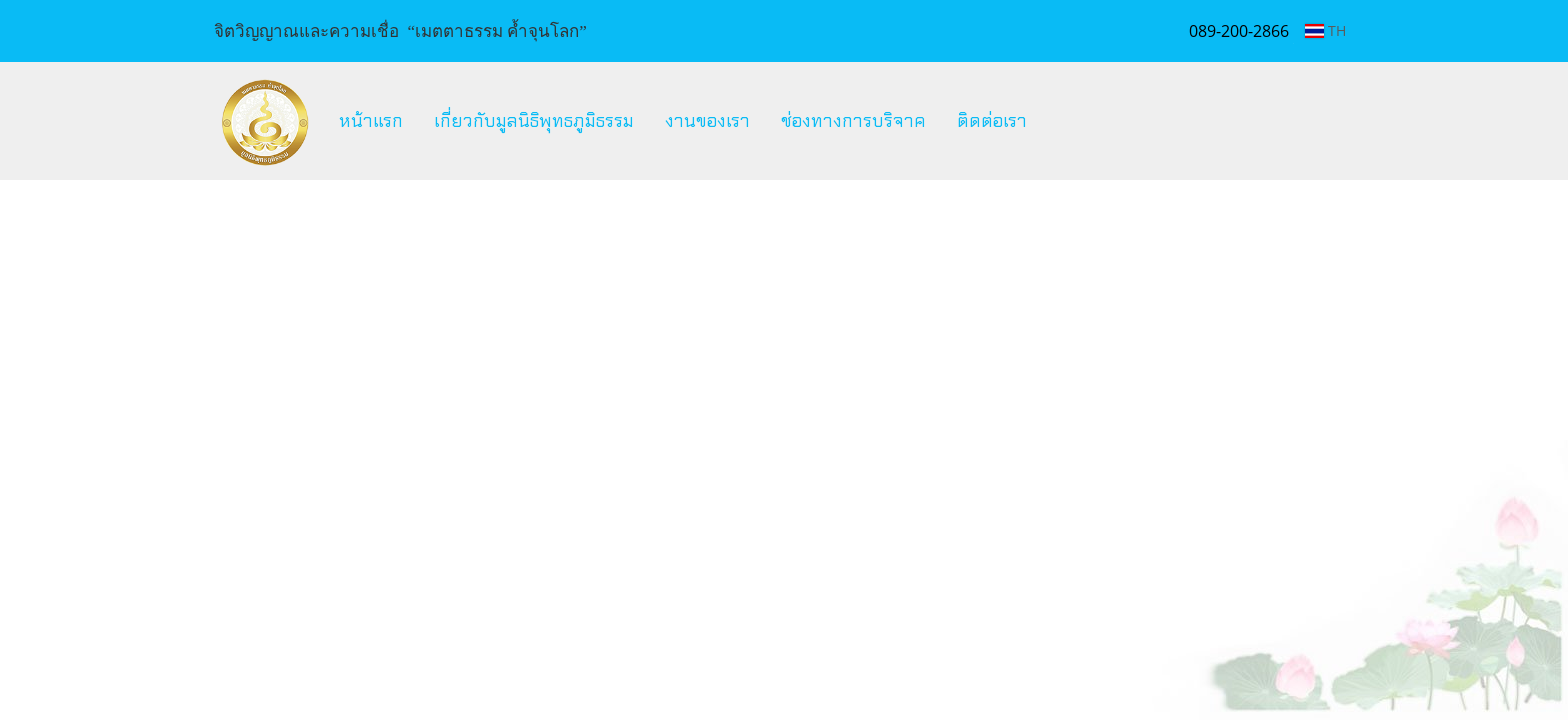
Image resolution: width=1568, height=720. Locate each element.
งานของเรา (707, 121)
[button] (1060, 121)
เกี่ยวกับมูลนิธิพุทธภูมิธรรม (534, 121)
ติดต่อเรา (992, 121)
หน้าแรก (371, 121)
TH (1325, 30)
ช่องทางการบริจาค (853, 121)
